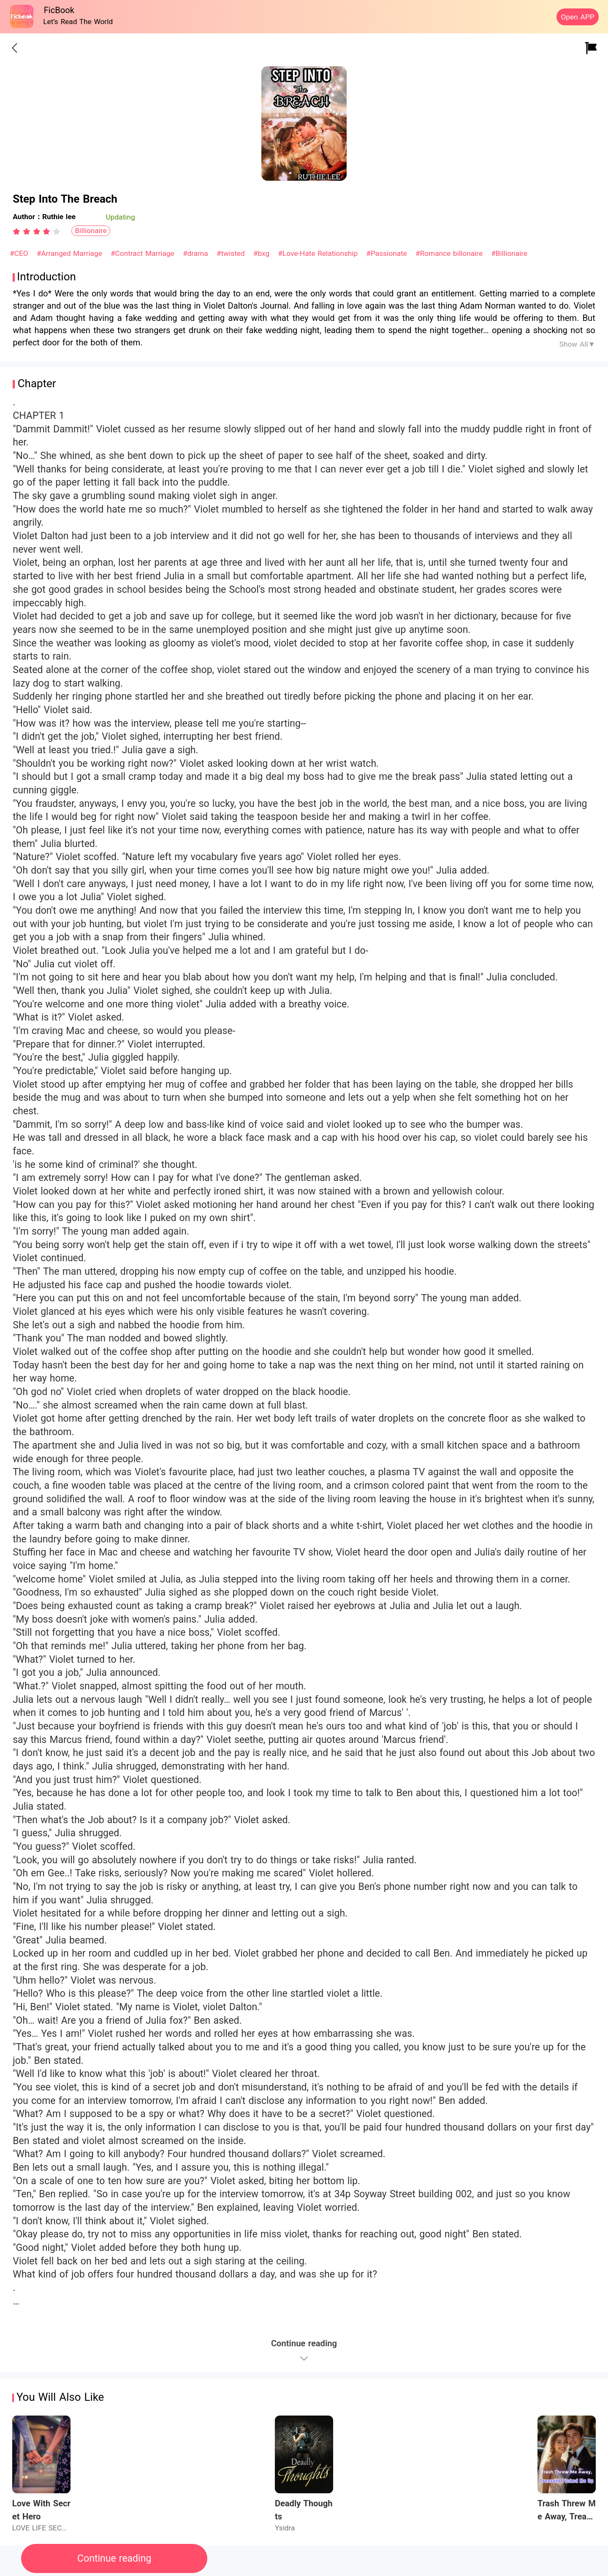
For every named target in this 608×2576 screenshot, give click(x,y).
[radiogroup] (36, 231)
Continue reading (114, 2558)
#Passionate (387, 253)
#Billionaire (509, 253)
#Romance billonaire (450, 253)
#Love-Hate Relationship (319, 253)
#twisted (232, 253)
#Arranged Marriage (71, 253)
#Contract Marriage (144, 253)
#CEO (20, 253)
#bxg (262, 253)
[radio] (18, 231)
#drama (197, 253)
